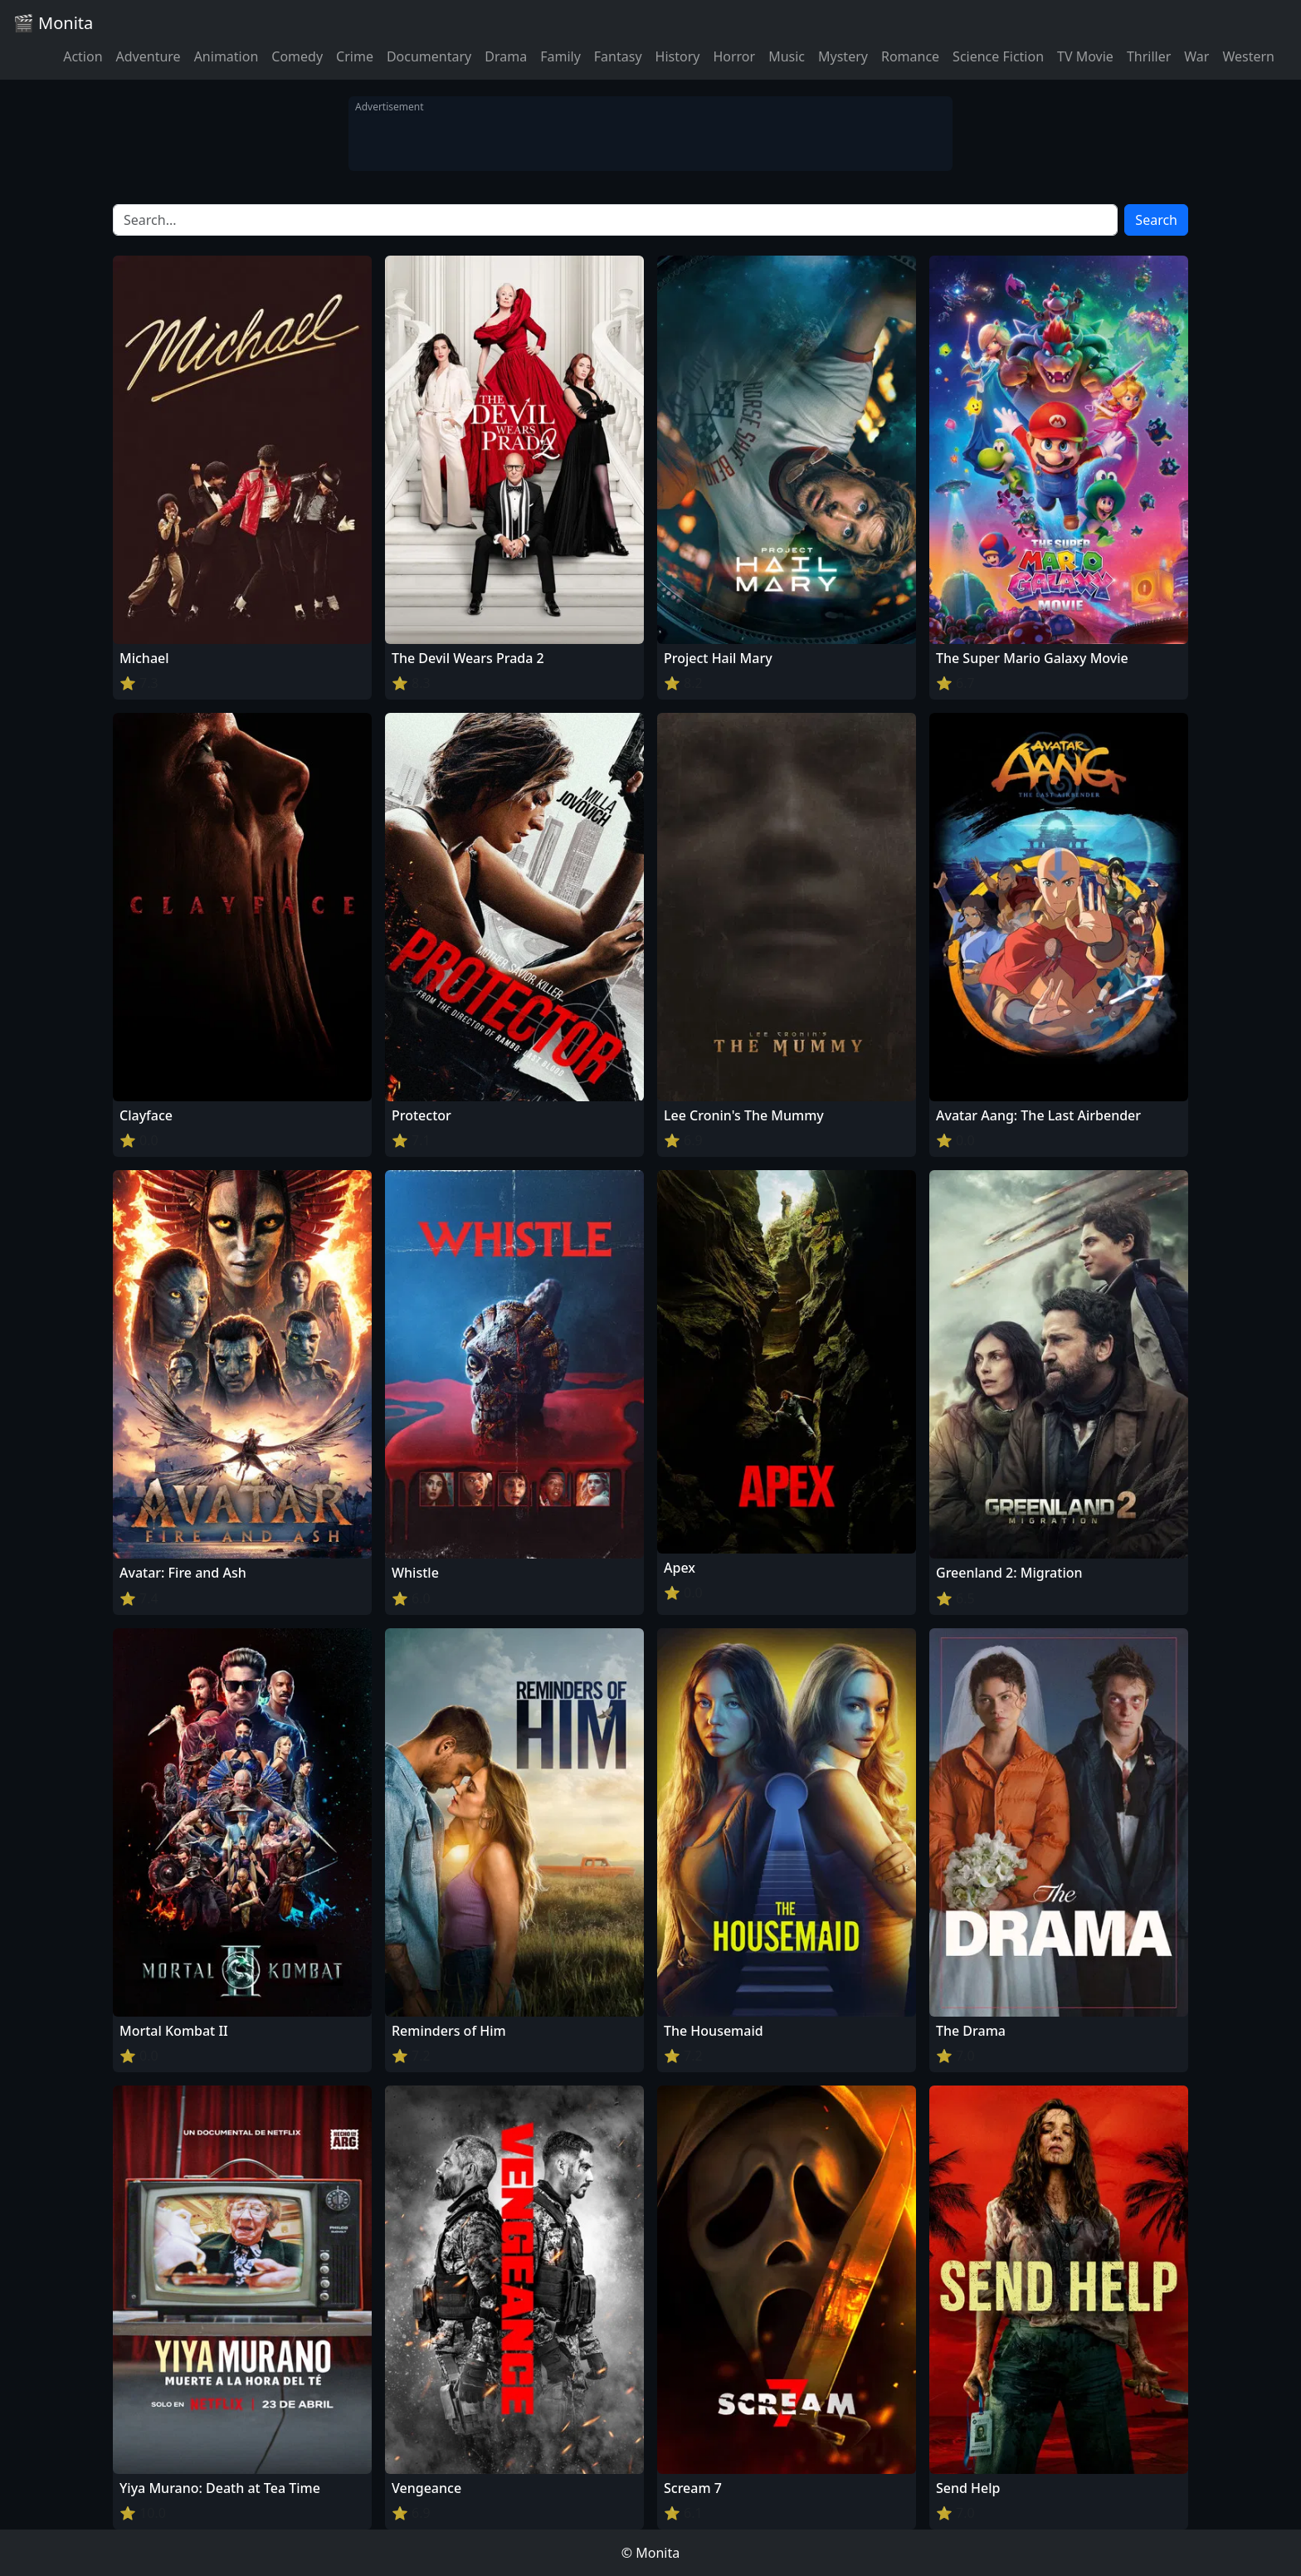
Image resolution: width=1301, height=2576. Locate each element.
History (677, 56)
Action (82, 56)
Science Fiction (998, 56)
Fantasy (618, 56)
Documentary (429, 56)
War (1196, 56)
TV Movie (1085, 56)
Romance (910, 56)
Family (560, 56)
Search (1156, 220)
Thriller (1149, 56)
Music (786, 56)
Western (1248, 56)
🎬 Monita (53, 23)
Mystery (843, 56)
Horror (734, 56)
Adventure (148, 56)
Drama (506, 56)
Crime (354, 56)
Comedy (297, 56)
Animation (226, 56)
